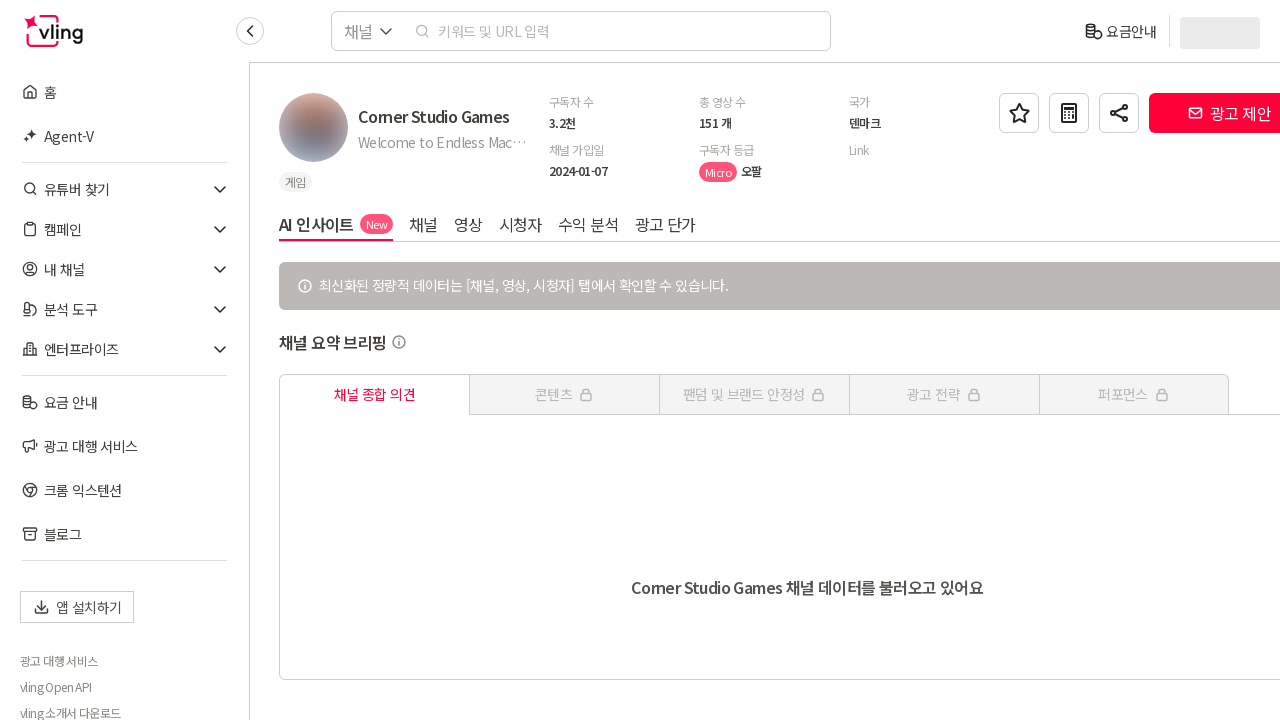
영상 (469, 224)
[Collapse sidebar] (250, 31)
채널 (424, 224)
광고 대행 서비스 (59, 661)
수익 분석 (589, 224)
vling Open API (56, 687)
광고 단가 (666, 224)
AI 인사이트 (337, 224)
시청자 (521, 224)
